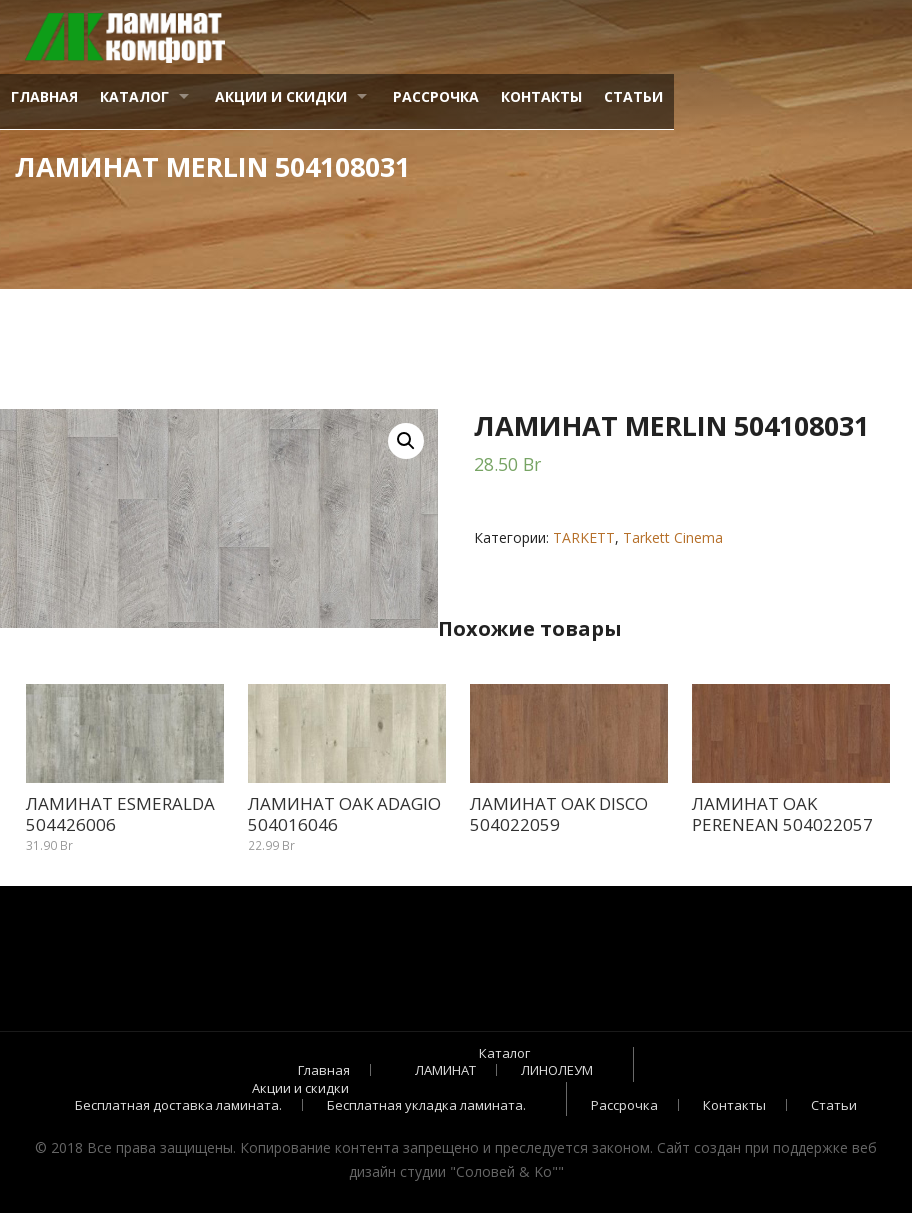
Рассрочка (436, 96)
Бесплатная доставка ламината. (178, 1105)
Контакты (541, 96)
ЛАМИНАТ (445, 1070)
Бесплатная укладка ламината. (426, 1105)
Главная (44, 96)
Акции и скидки (281, 96)
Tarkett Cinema (673, 537)
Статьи (633, 96)
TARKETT (584, 537)
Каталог (134, 96)
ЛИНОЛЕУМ (557, 1070)
